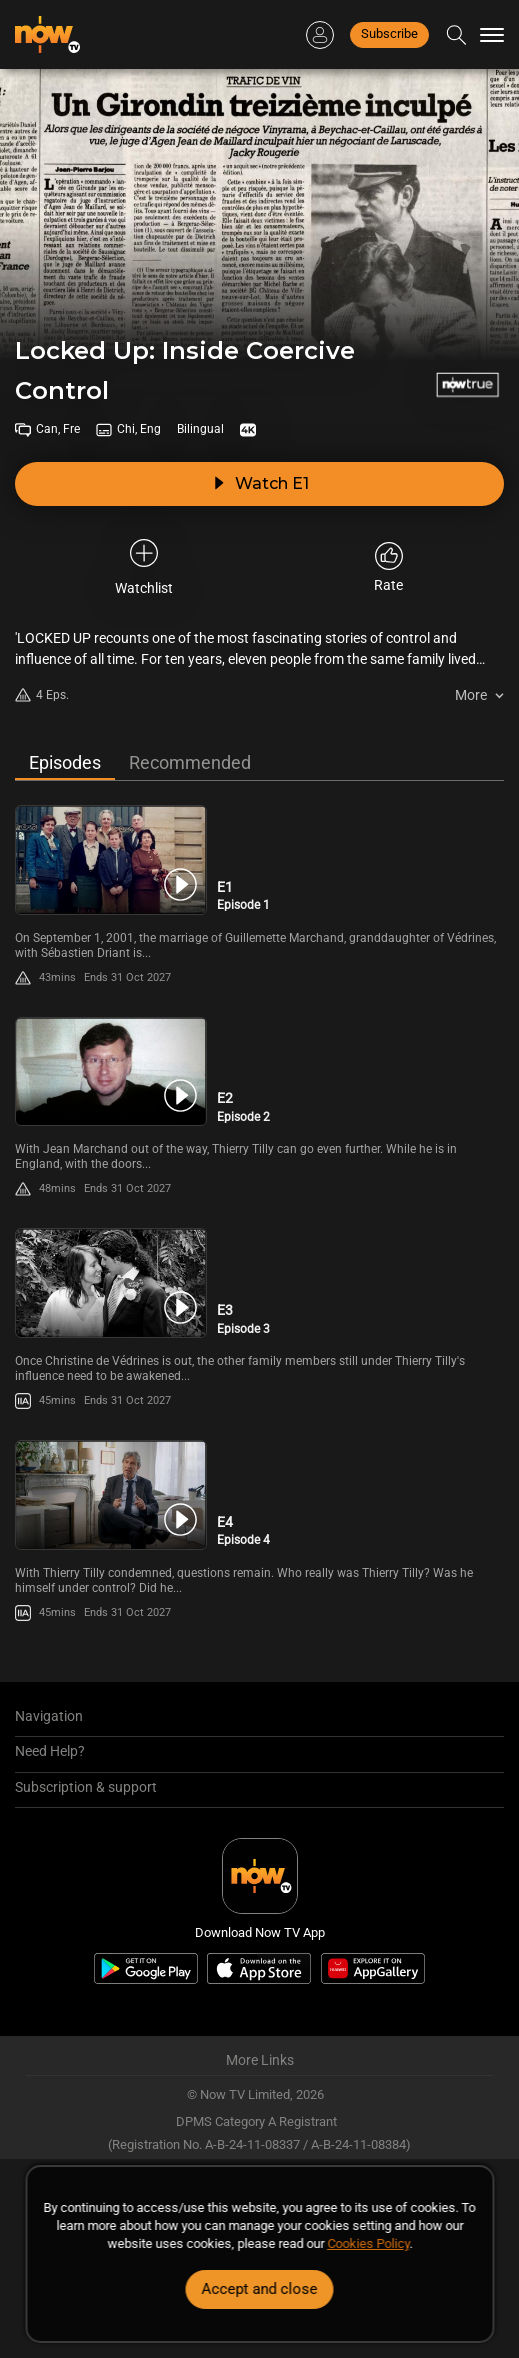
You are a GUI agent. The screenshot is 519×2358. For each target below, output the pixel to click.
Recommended (190, 762)
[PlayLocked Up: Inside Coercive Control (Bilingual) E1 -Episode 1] (111, 860)
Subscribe (389, 33)
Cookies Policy (368, 2243)
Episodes (65, 762)
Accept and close (260, 2289)
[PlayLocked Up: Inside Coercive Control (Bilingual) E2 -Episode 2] (111, 1072)
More (471, 695)
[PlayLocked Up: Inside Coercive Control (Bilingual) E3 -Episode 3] (111, 1283)
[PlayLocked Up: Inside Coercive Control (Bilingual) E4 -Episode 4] (111, 1495)
